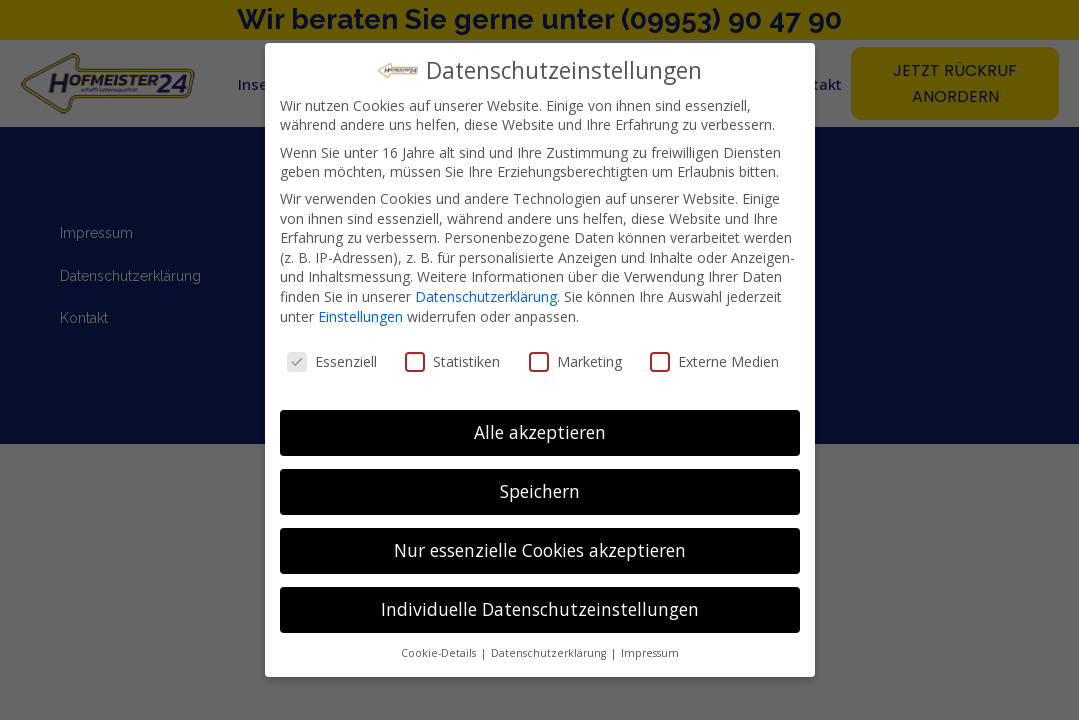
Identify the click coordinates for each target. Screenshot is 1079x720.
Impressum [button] (650, 653)
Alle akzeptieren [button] (540, 432)
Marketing (575, 361)
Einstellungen (360, 316)
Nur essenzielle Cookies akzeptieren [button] (540, 550)
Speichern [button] (540, 491)
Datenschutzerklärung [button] (550, 653)
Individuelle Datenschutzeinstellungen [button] (540, 609)
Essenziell (332, 361)
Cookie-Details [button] (440, 653)
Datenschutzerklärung (486, 296)
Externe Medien (714, 361)
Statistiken (452, 361)
